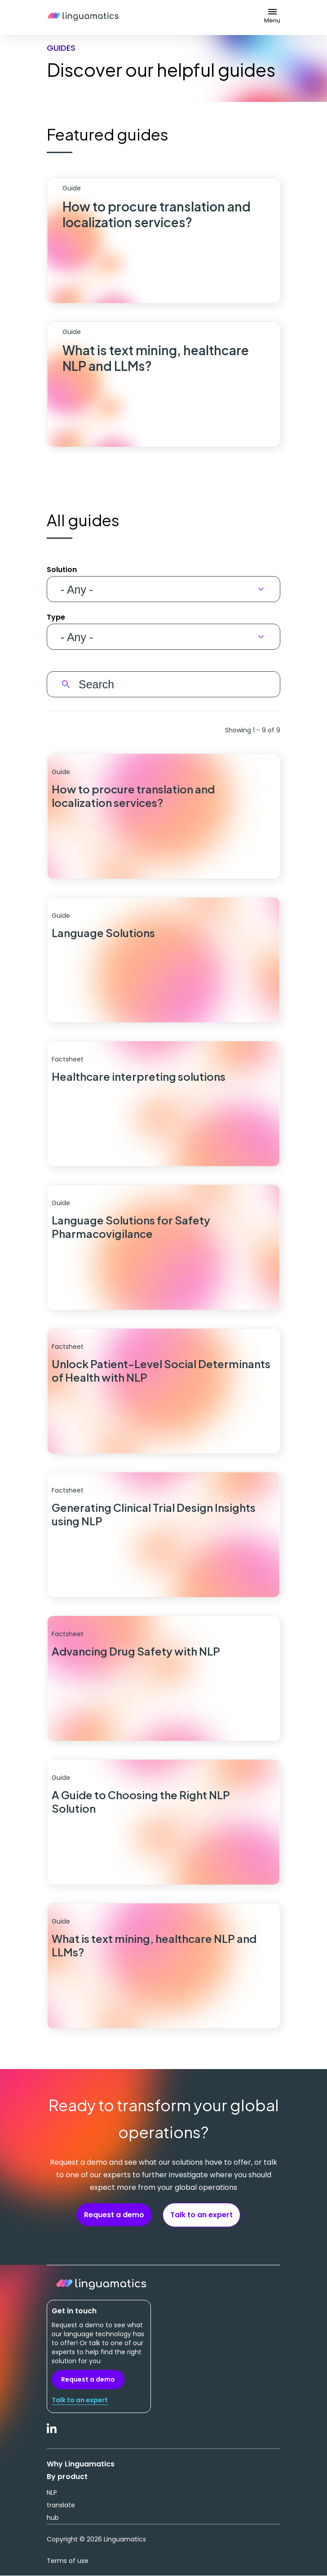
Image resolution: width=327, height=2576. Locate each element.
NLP (52, 2492)
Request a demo (114, 2215)
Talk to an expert (201, 2215)
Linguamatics (83, 17)
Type (56, 617)
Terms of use (67, 2560)
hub (53, 2517)
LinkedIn (52, 2433)
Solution (62, 569)
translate (61, 2505)
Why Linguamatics (81, 2464)
